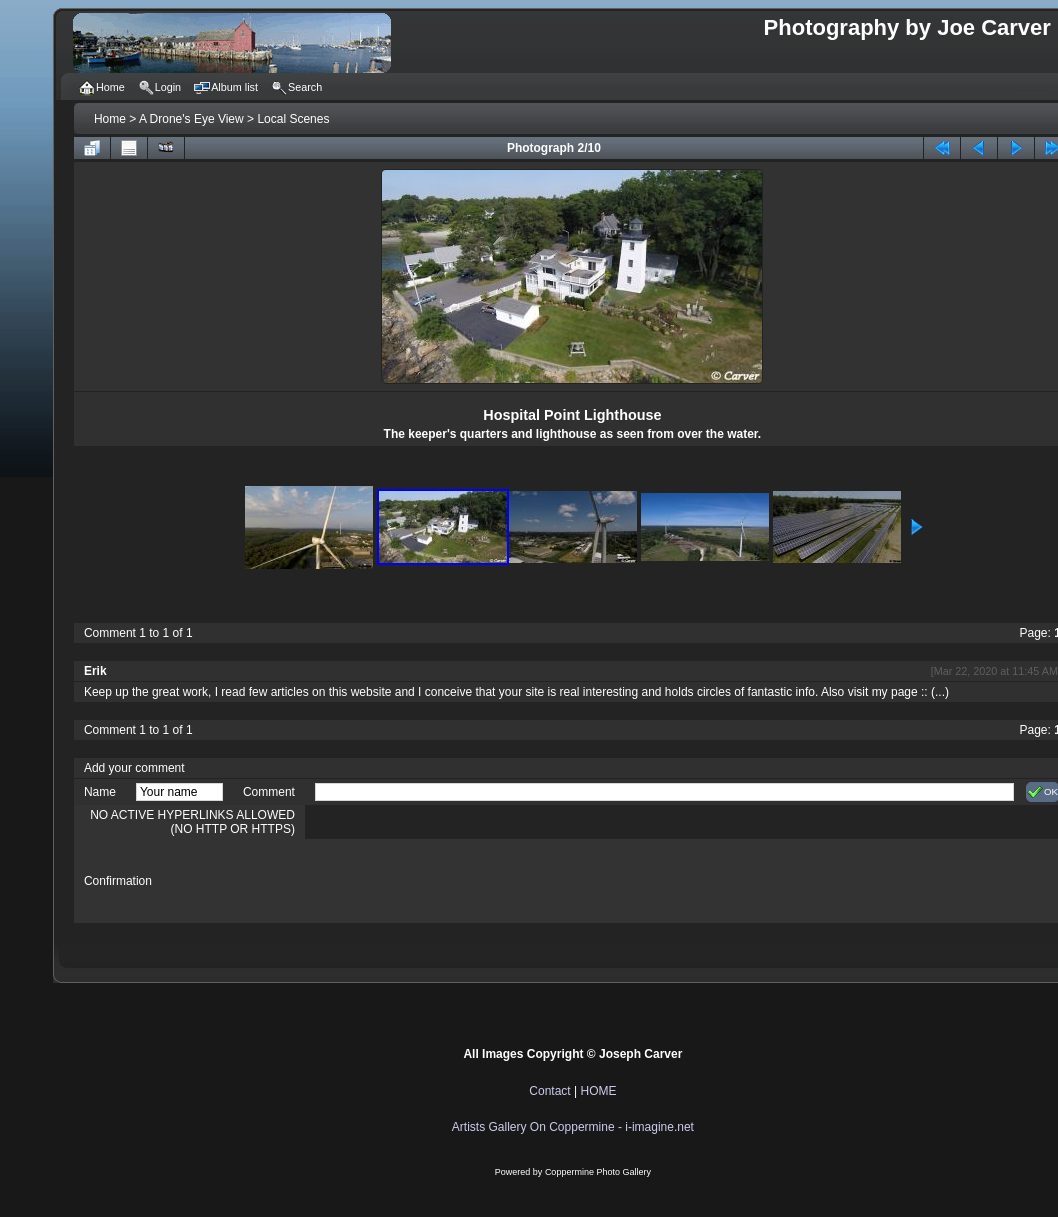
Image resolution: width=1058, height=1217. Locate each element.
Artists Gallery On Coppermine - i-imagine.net (573, 1127)
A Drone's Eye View (191, 119)
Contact (549, 1091)
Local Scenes (293, 119)
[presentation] (467, 881)
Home (110, 119)
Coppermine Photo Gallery (598, 1172)
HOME (598, 1091)
